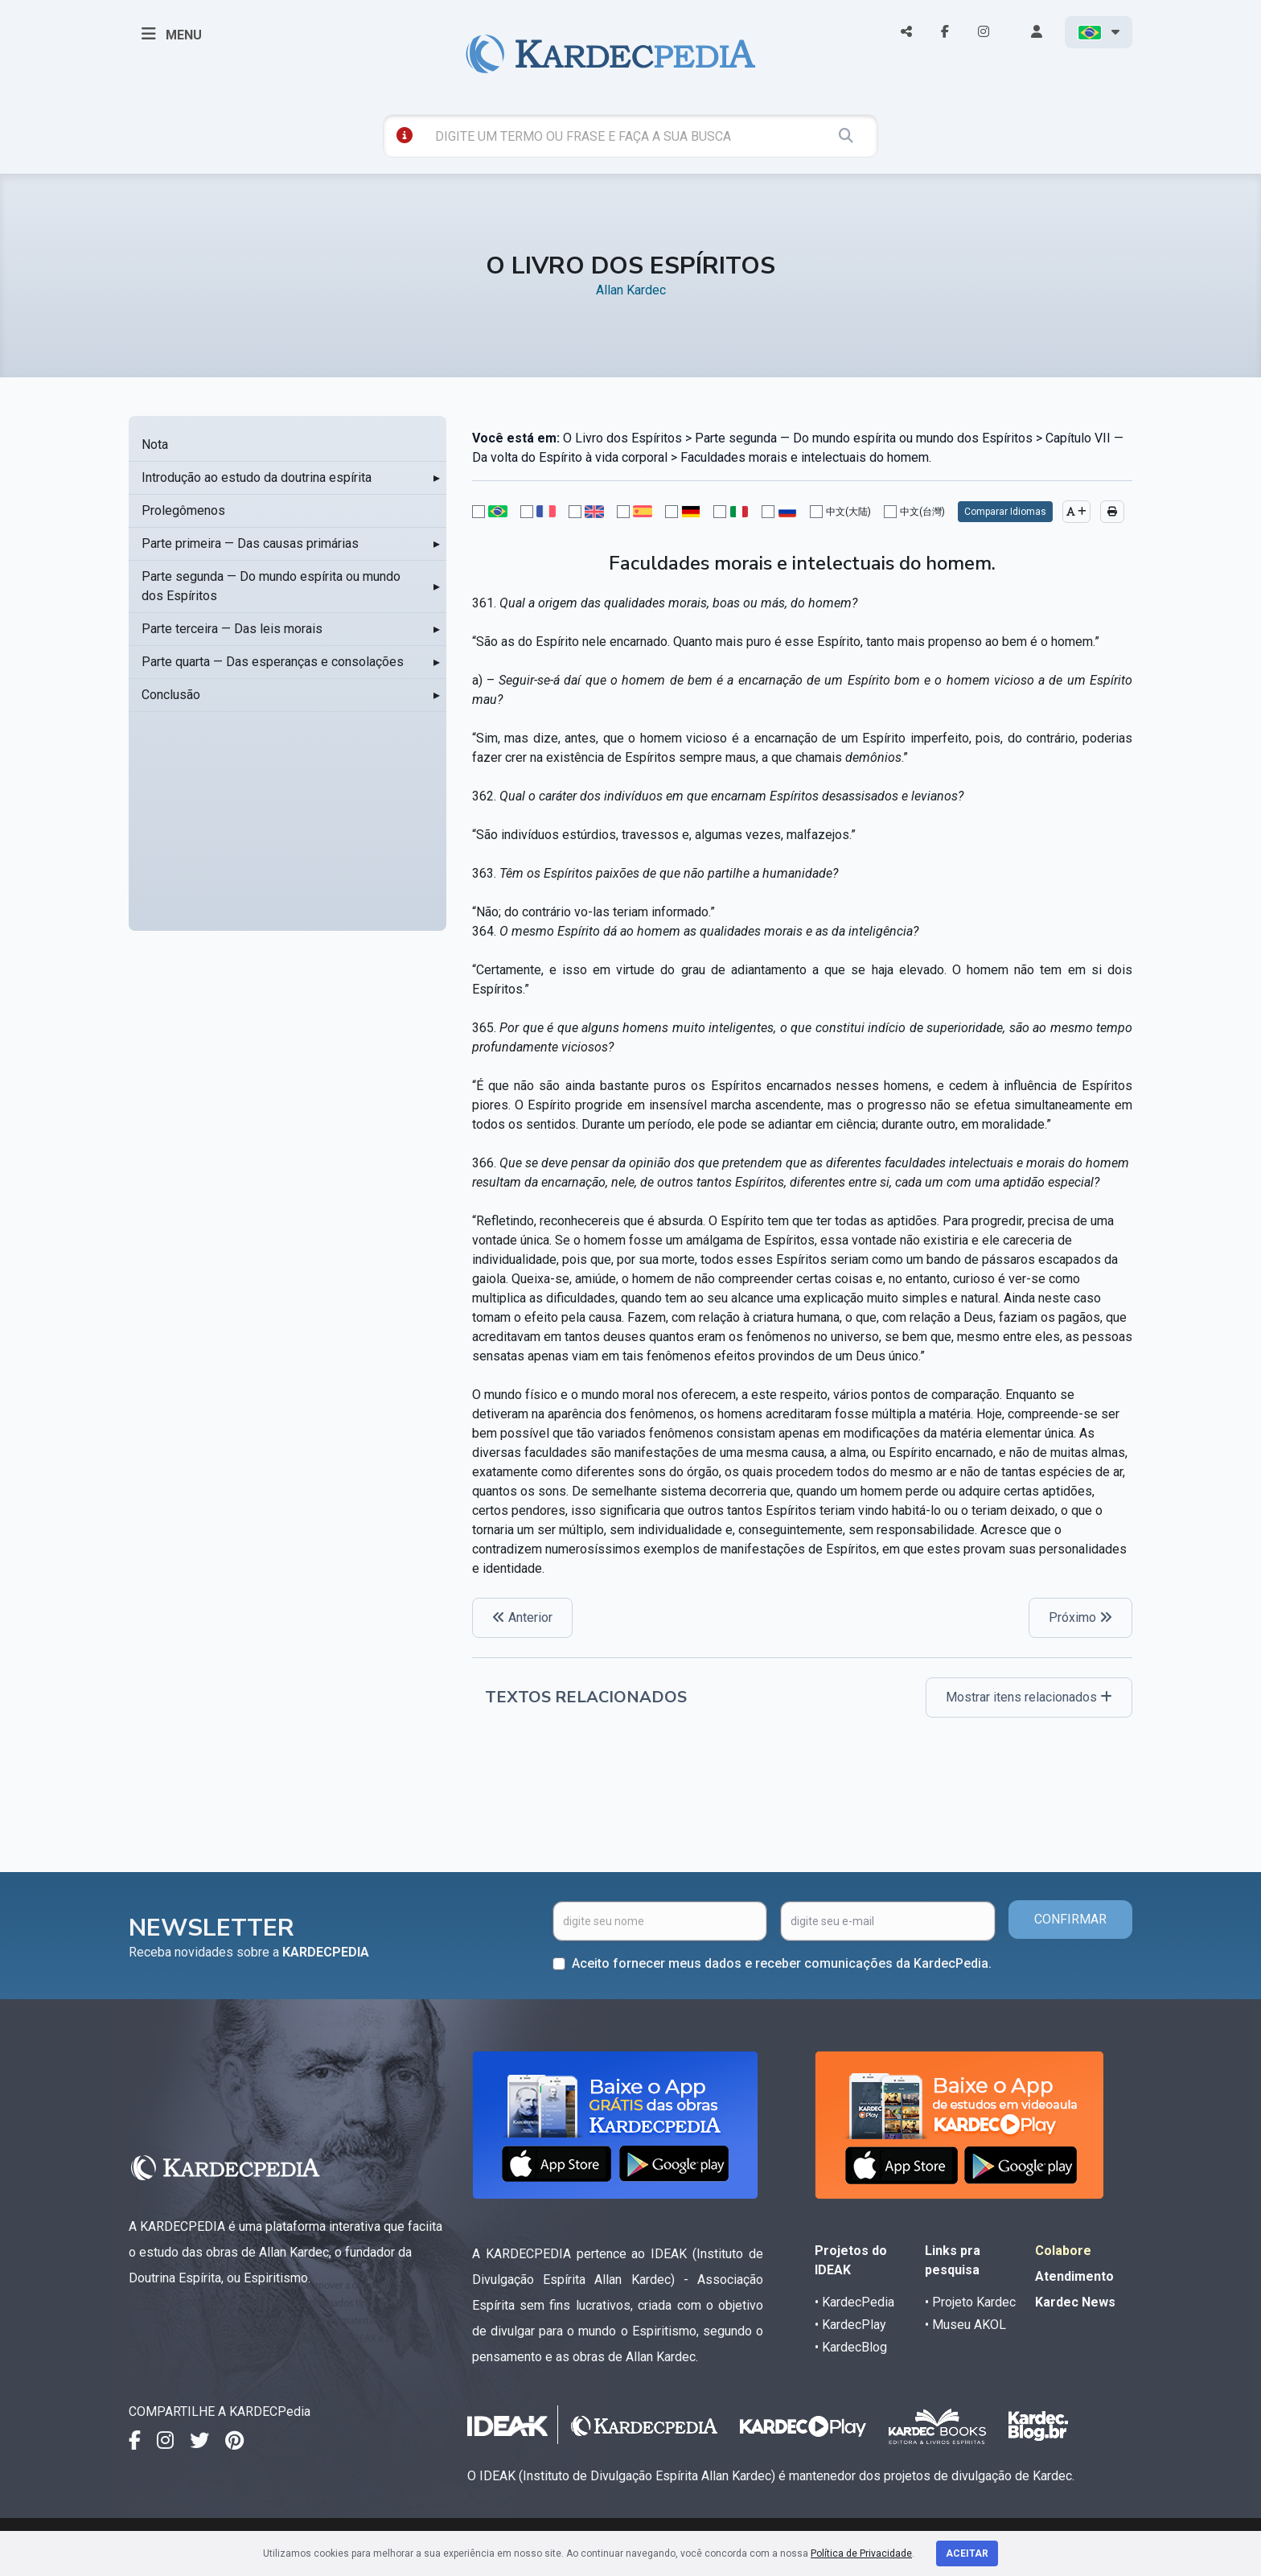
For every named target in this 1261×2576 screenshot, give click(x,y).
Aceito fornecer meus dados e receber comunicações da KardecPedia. (782, 1963)
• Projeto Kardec (970, 2302)
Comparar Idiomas (1005, 511)
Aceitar (967, 2553)
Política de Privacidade (861, 2553)
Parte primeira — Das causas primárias (250, 543)
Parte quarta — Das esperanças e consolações (273, 661)
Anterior (522, 1617)
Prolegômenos (183, 510)
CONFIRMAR (1070, 1919)
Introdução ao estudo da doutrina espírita (257, 477)
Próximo (1080, 1617)
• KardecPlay (850, 2324)
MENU (172, 34)
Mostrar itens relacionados (1029, 1697)
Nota (155, 444)
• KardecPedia (854, 2302)
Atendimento (1074, 2276)
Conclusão (171, 694)
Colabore (1063, 2250)
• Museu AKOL (965, 2324)
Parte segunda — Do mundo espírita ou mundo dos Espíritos (271, 586)
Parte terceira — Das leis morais (232, 628)
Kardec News (1075, 2302)
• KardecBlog (851, 2347)
